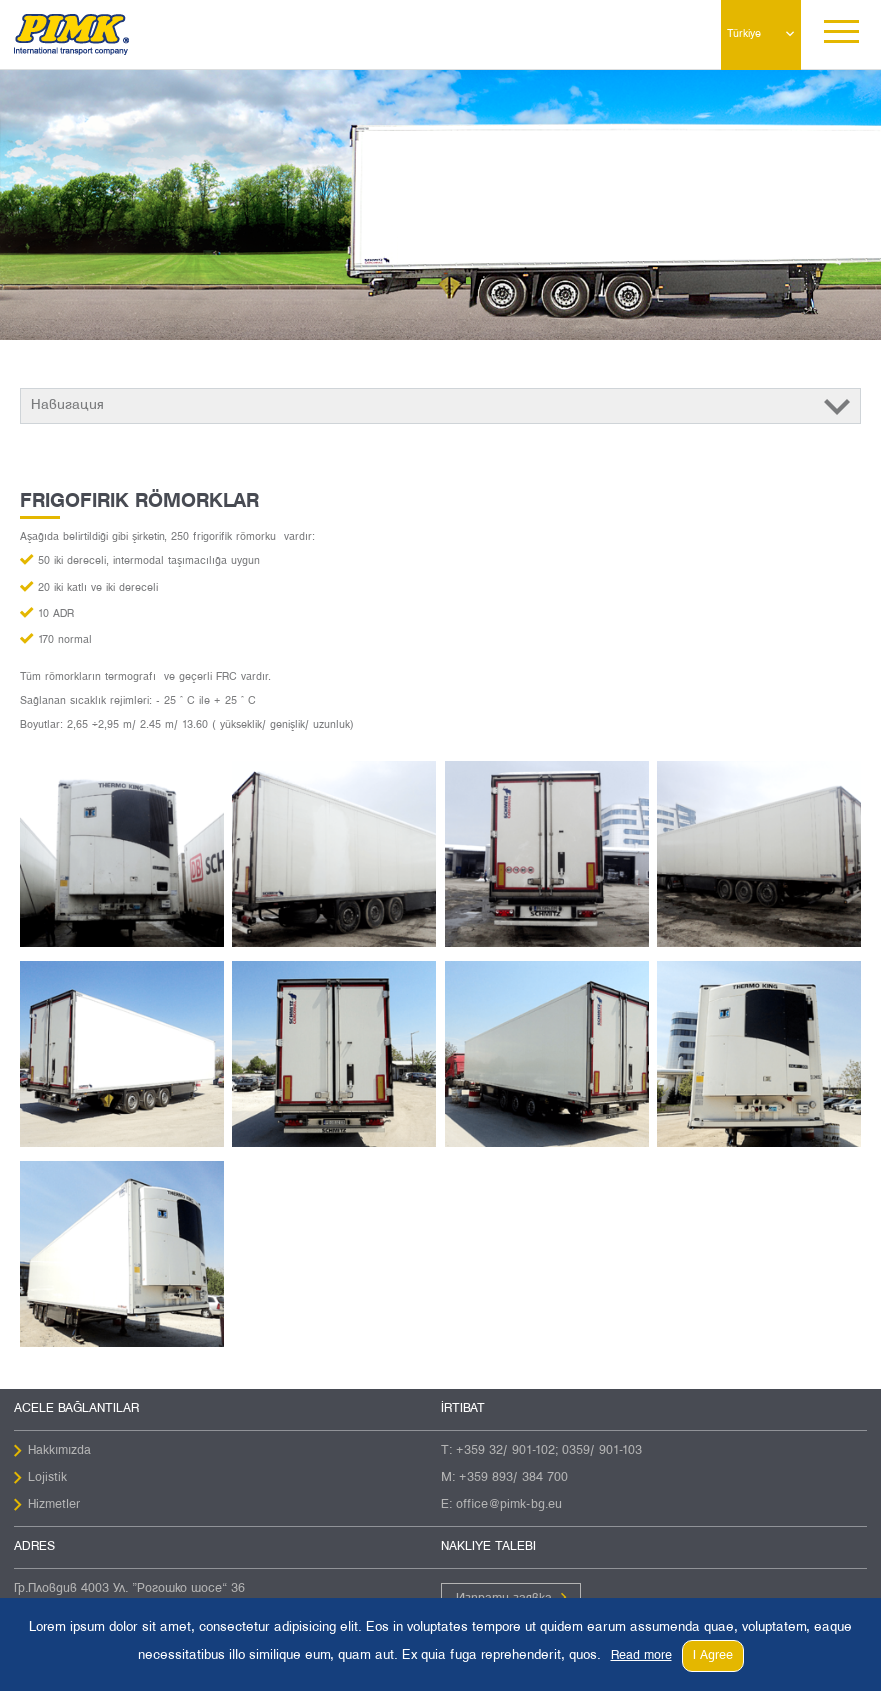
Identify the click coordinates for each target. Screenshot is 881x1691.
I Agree (713, 1656)
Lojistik (47, 1478)
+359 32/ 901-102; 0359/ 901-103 (549, 1451)
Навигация (67, 405)
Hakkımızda (59, 1451)
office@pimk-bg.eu (509, 1505)
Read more (641, 1656)
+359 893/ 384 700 (513, 1478)
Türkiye (744, 34)
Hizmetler (54, 1505)
